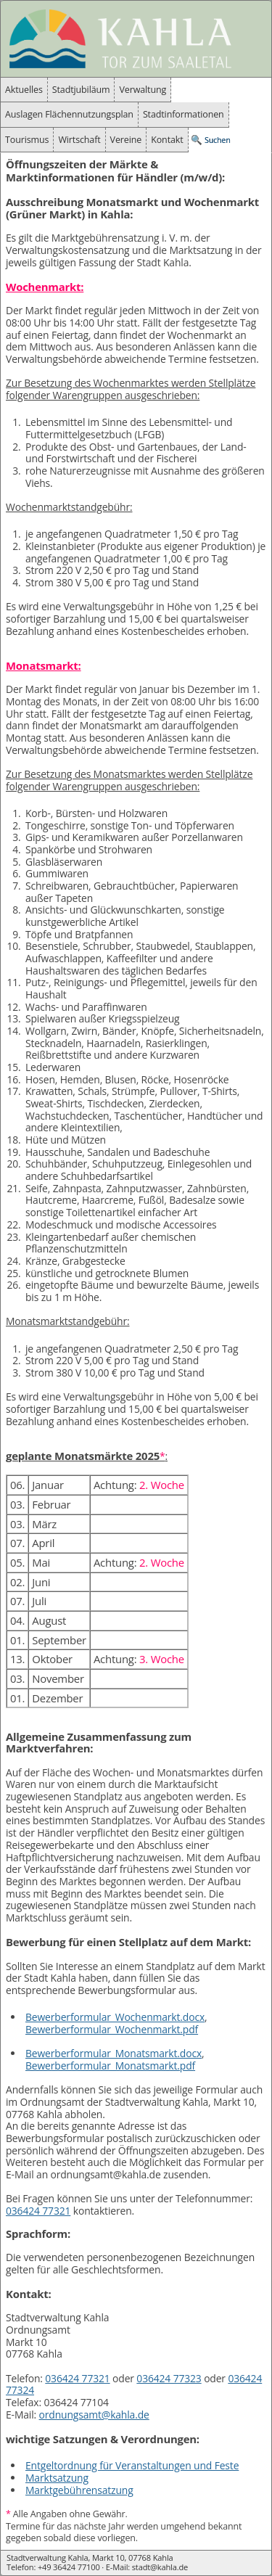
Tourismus (27, 140)
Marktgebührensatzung (79, 2490)
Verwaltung (142, 89)
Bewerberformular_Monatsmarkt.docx (113, 2053)
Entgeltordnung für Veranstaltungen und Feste (132, 2465)
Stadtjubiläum (81, 89)
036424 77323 (168, 2378)
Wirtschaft (79, 140)
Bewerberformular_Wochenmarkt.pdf (111, 2029)
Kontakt (167, 140)
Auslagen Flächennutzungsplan (69, 114)
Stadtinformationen (183, 114)
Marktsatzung (56, 2478)
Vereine (126, 140)
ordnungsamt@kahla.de (94, 2414)
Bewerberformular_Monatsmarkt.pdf (110, 2065)
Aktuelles (24, 89)
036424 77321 (38, 2211)
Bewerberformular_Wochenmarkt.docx (115, 2017)
